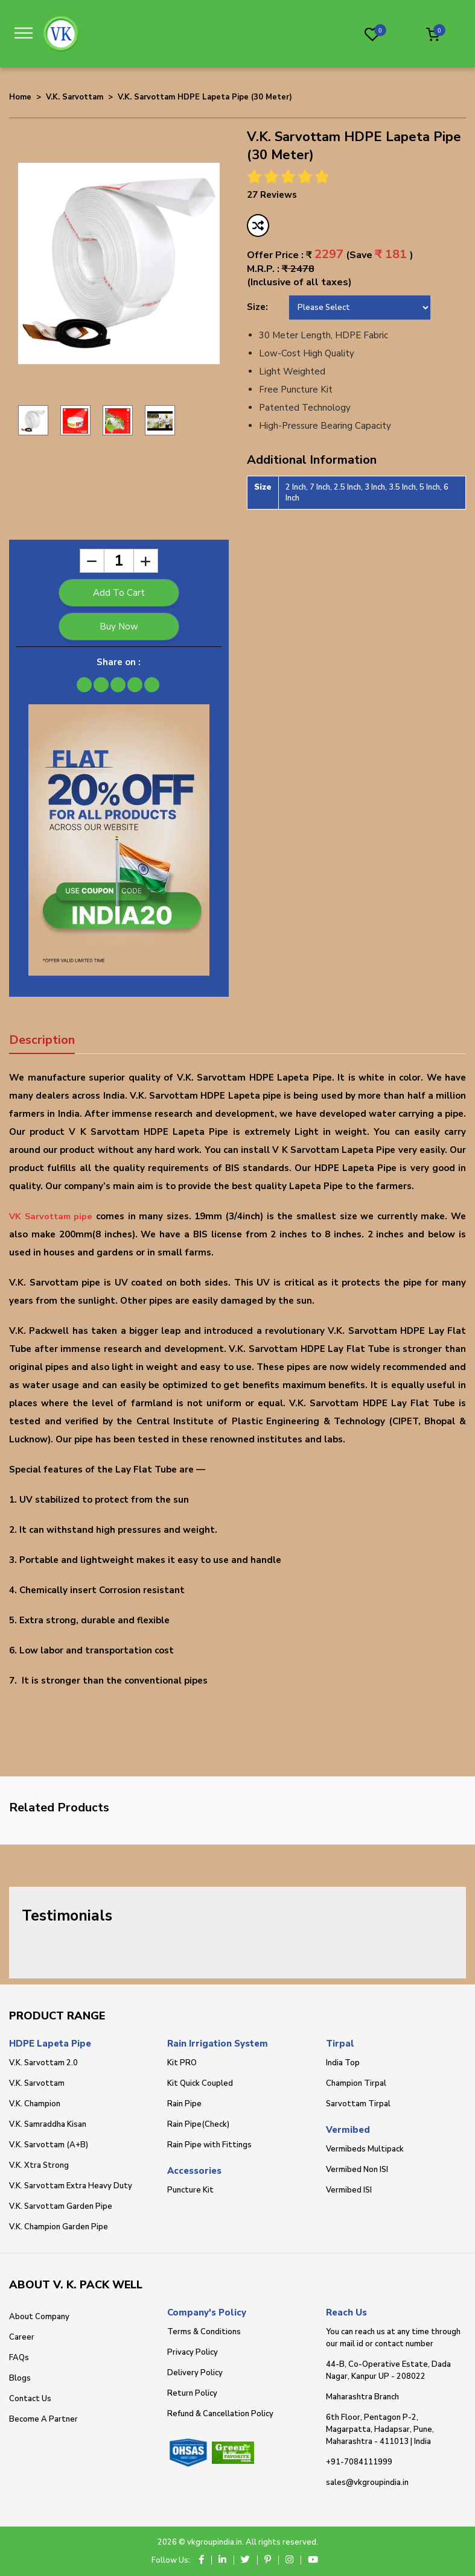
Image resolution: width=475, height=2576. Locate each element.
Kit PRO (182, 2062)
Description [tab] (42, 1040)
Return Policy (192, 2393)
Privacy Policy (192, 2352)
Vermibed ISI (349, 2190)
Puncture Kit (190, 2190)
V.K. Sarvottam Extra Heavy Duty (70, 2185)
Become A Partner (43, 2419)
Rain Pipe (184, 2103)
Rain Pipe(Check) (198, 2124)
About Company (39, 2316)
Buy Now (119, 626)
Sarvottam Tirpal (358, 2103)
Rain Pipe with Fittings (209, 2144)
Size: (257, 307)
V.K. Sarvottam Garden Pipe (60, 2206)
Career (21, 2337)
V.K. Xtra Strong (39, 2165)
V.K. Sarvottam (74, 97)
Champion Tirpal (356, 2083)
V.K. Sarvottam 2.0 (43, 2062)
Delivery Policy (195, 2372)
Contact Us (30, 2398)
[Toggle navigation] (26, 33)
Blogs (20, 2378)
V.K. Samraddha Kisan (47, 2124)
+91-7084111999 (359, 2462)
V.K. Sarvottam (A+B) (48, 2144)
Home (20, 97)
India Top (343, 2062)
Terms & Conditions (204, 2331)
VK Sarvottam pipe (52, 1216)
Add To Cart (119, 593)
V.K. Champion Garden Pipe (58, 2226)
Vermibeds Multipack (365, 2149)
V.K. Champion (34, 2103)
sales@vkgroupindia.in (367, 2482)
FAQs (19, 2357)
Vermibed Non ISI (357, 2169)
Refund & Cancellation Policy (220, 2413)
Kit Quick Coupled (200, 2083)
